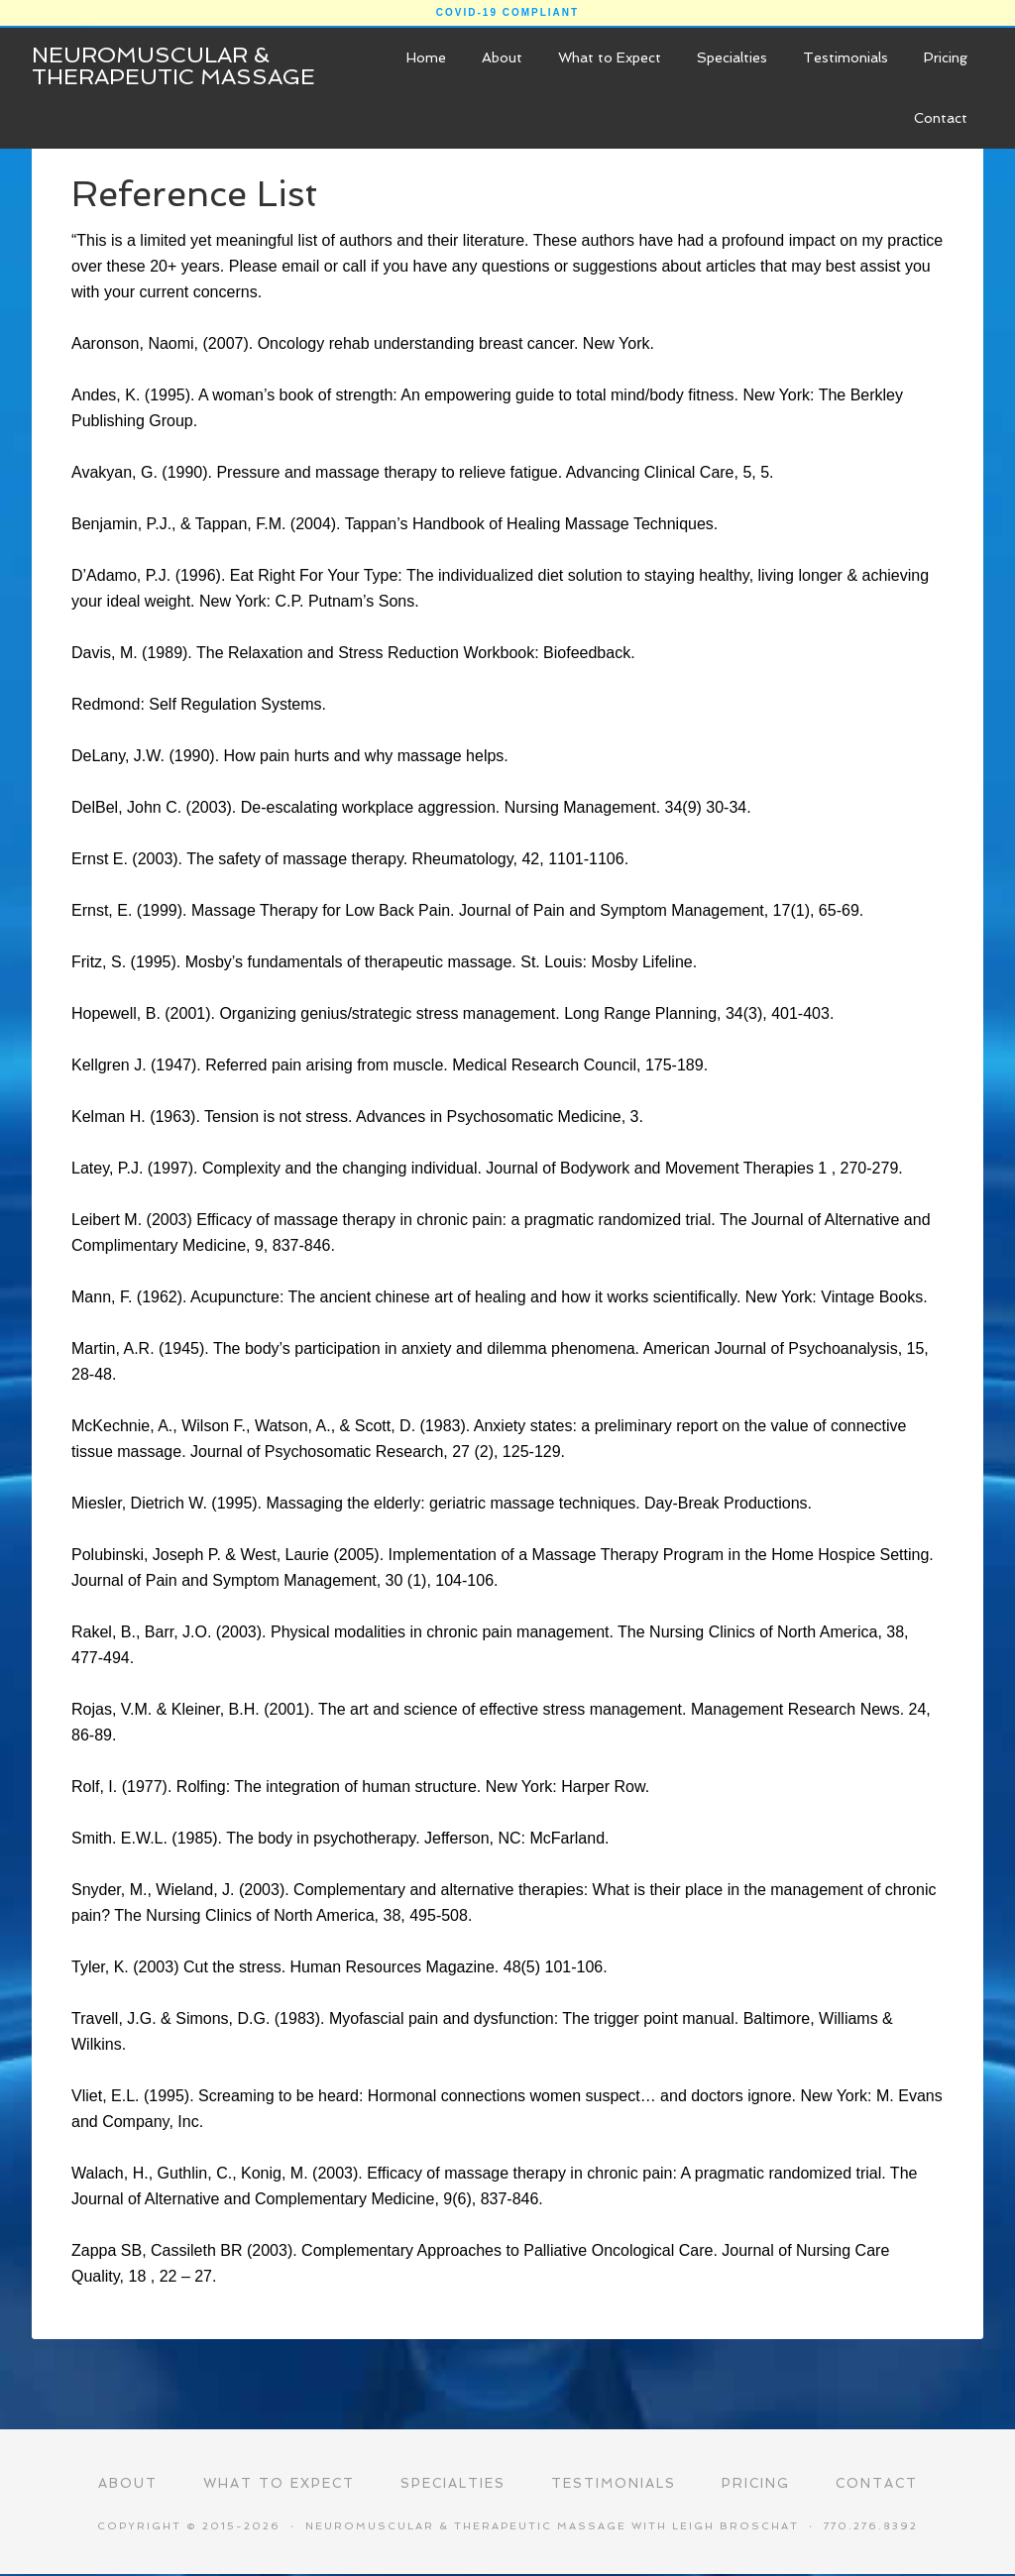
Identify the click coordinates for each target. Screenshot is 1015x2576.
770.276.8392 (871, 2526)
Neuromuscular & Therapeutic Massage (173, 65)
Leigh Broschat (735, 2526)
